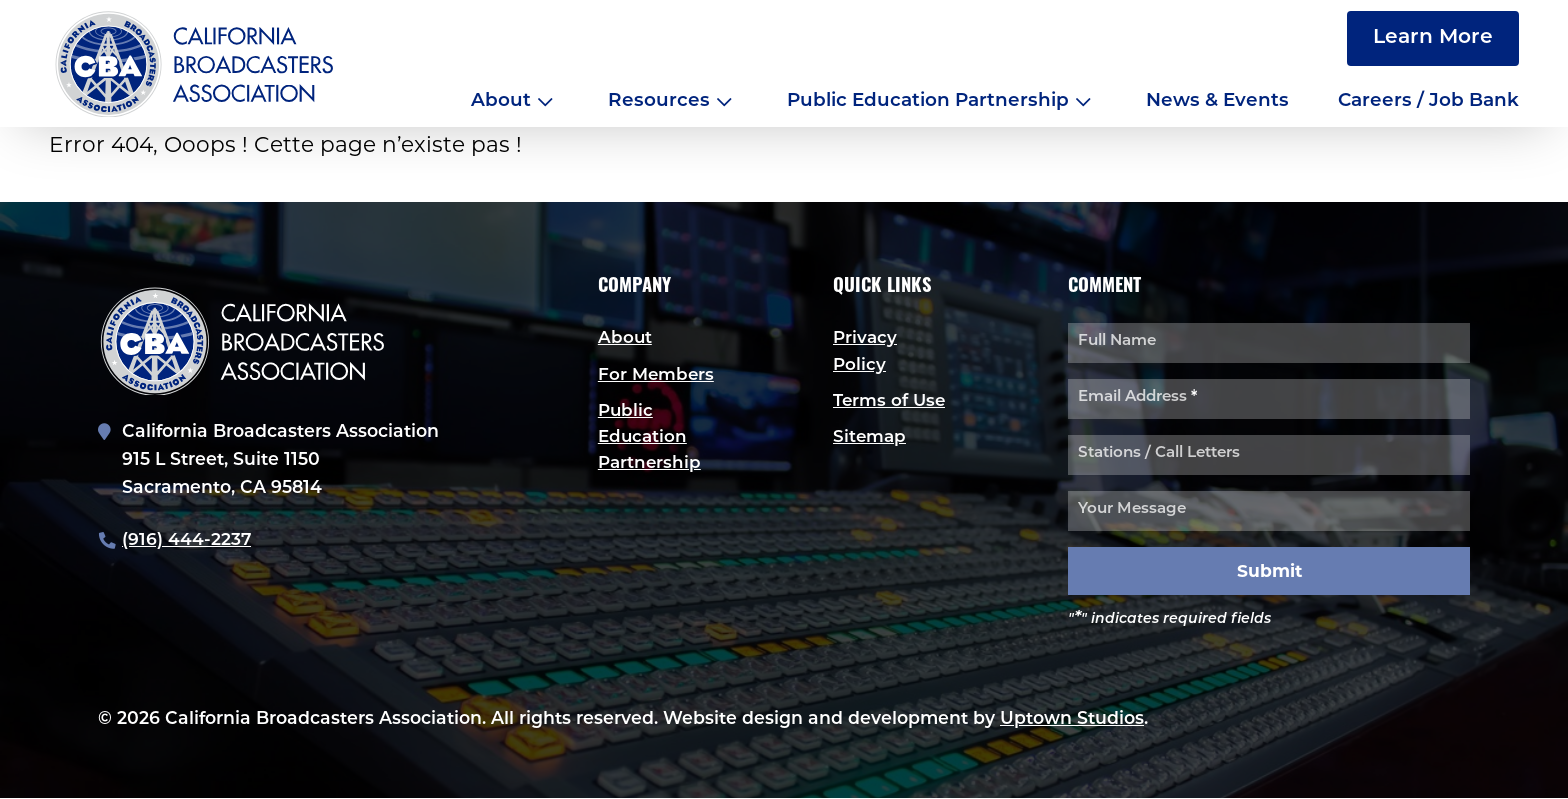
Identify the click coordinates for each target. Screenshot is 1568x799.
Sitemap (870, 438)
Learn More (1433, 38)
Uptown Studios (1072, 719)
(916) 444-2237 (187, 540)
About (501, 101)
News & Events (1217, 101)
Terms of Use (890, 401)
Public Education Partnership (928, 101)
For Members (657, 375)
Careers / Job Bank (1428, 101)
